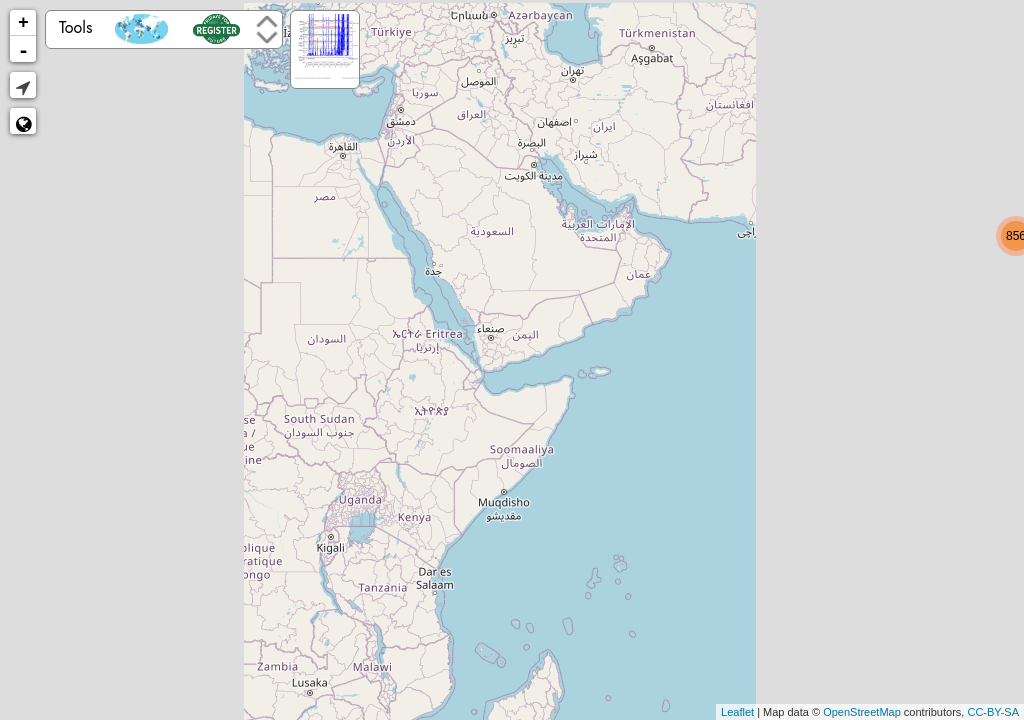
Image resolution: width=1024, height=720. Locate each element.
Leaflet (737, 712)
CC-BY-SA (993, 712)
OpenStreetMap (862, 712)
